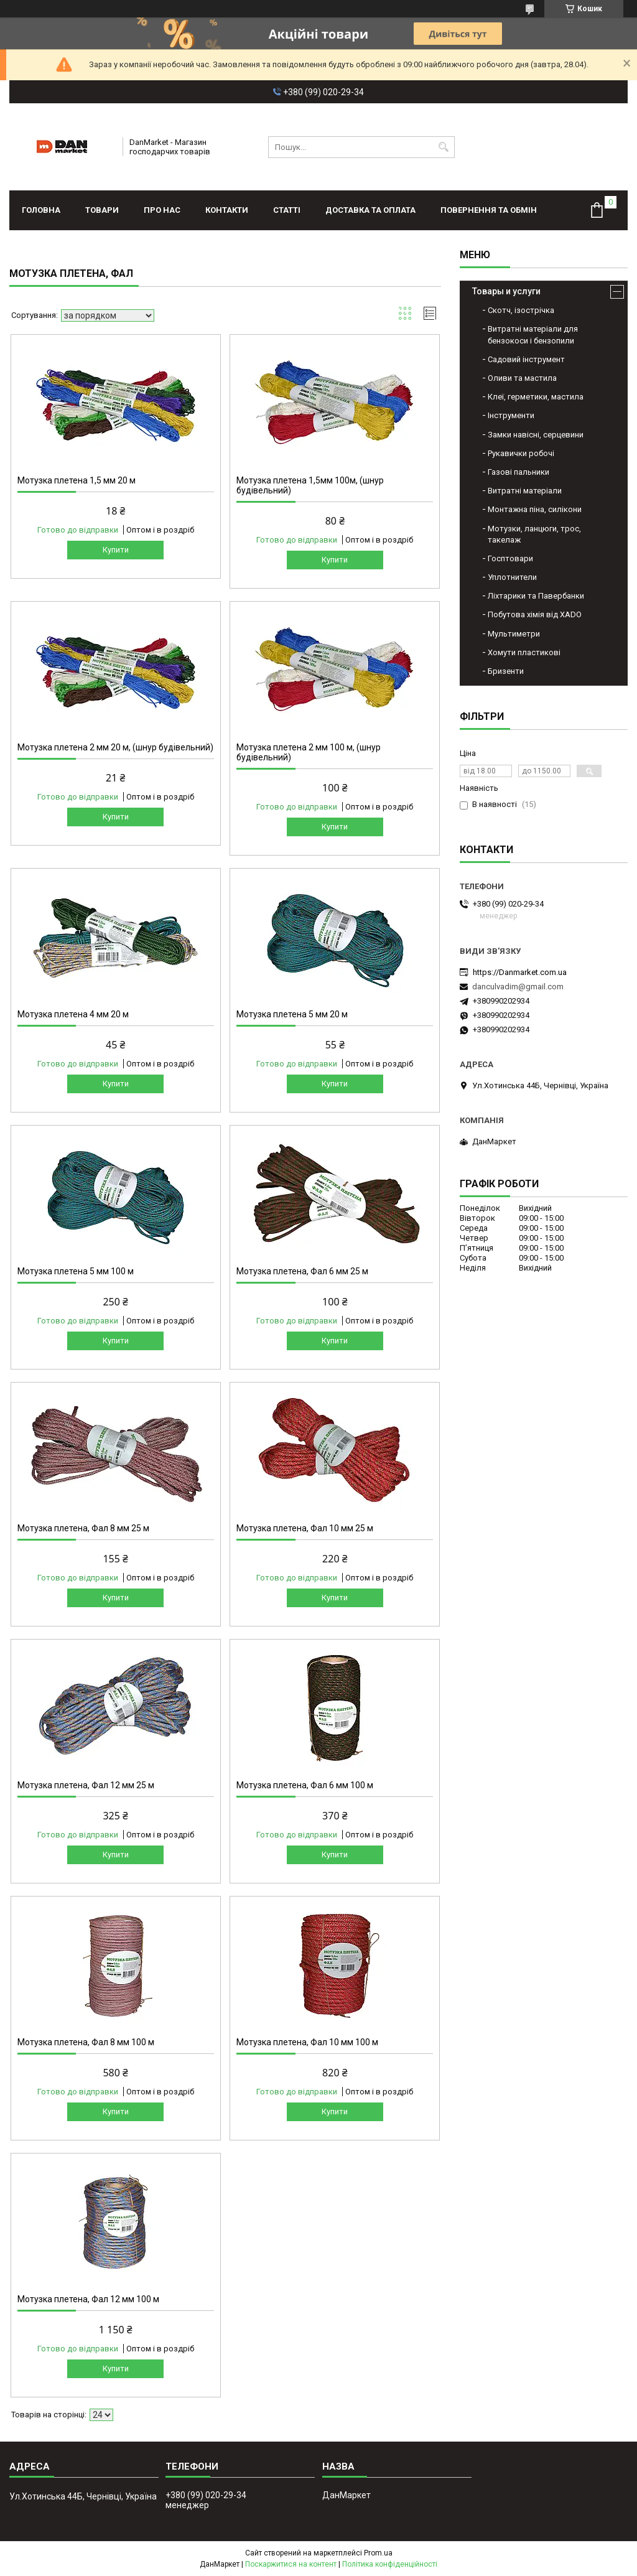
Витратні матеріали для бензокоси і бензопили (533, 334)
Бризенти (506, 671)
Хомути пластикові (524, 652)
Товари (102, 210)
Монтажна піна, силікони (535, 509)
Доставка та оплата (370, 210)
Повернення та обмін (488, 210)
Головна (41, 210)
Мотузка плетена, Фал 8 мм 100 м (85, 2042)
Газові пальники (518, 472)
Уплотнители (512, 577)
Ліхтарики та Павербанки (536, 595)
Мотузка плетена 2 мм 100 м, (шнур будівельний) (308, 752)
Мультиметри (514, 633)
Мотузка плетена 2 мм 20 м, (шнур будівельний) (115, 747)
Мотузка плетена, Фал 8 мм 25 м (83, 1528)
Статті (286, 210)
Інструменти (511, 415)
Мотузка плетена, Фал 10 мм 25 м (304, 1528)
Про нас (162, 210)
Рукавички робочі (521, 453)
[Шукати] (444, 147)
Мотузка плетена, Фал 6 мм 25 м (302, 1271)
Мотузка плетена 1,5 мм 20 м (76, 480)
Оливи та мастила (522, 378)
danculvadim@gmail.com (518, 986)
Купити (116, 549)
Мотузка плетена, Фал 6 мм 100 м (304, 1785)
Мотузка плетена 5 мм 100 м (75, 1271)
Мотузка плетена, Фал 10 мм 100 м (307, 2042)
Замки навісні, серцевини (536, 434)
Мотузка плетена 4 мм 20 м (73, 1014)
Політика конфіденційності (389, 2564)
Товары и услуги (506, 291)
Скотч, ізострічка (521, 310)
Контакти (226, 210)
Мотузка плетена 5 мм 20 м (292, 1014)
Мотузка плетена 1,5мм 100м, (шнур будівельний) (310, 485)
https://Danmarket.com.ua (520, 972)
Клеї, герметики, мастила (536, 396)
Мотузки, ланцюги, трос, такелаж (534, 534)
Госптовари (510, 558)
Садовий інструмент (526, 359)
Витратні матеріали (525, 490)
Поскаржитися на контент (291, 2564)
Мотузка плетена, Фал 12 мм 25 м (85, 1785)
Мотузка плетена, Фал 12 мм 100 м (88, 2299)
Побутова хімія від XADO (535, 614)
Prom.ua (378, 2553)
